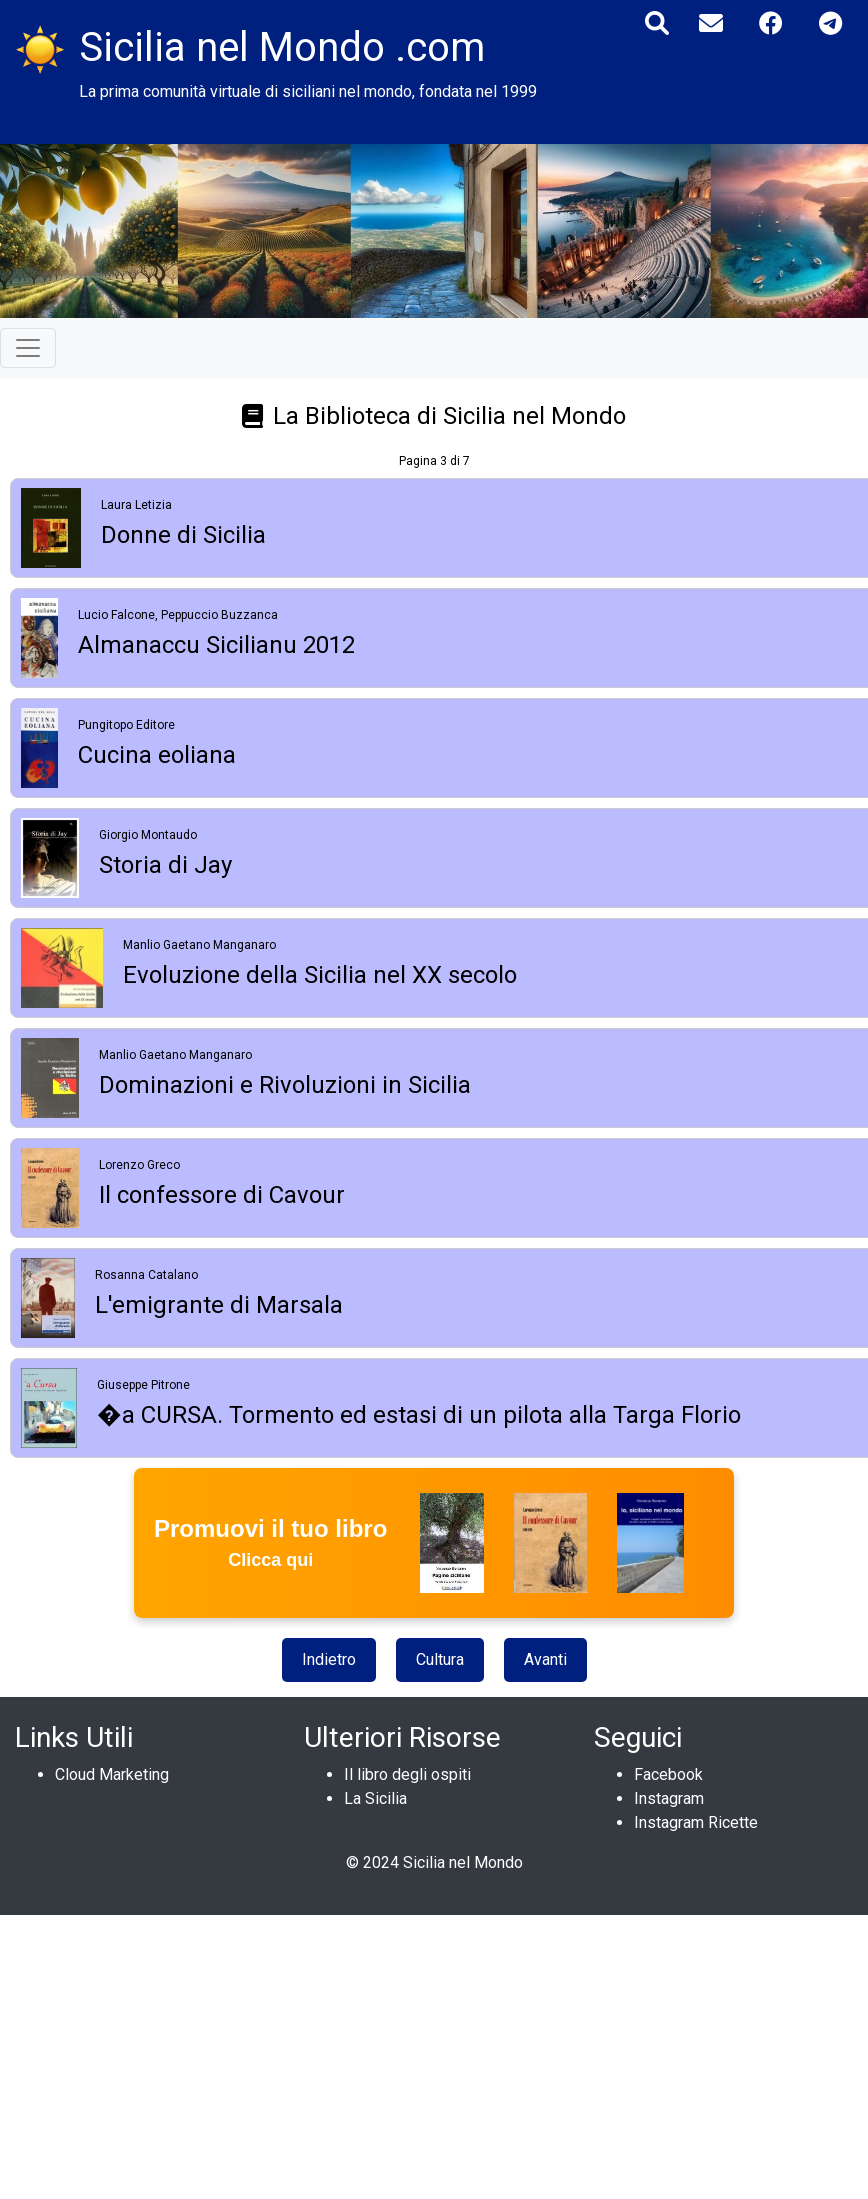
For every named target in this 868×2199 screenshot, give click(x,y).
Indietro (329, 1659)
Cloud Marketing (112, 1774)
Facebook (668, 1774)
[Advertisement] (426, 2055)
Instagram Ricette (696, 1822)
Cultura (440, 1659)
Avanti (545, 1659)
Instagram (669, 1798)
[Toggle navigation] (28, 348)
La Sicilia (375, 1798)
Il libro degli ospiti (407, 1774)
